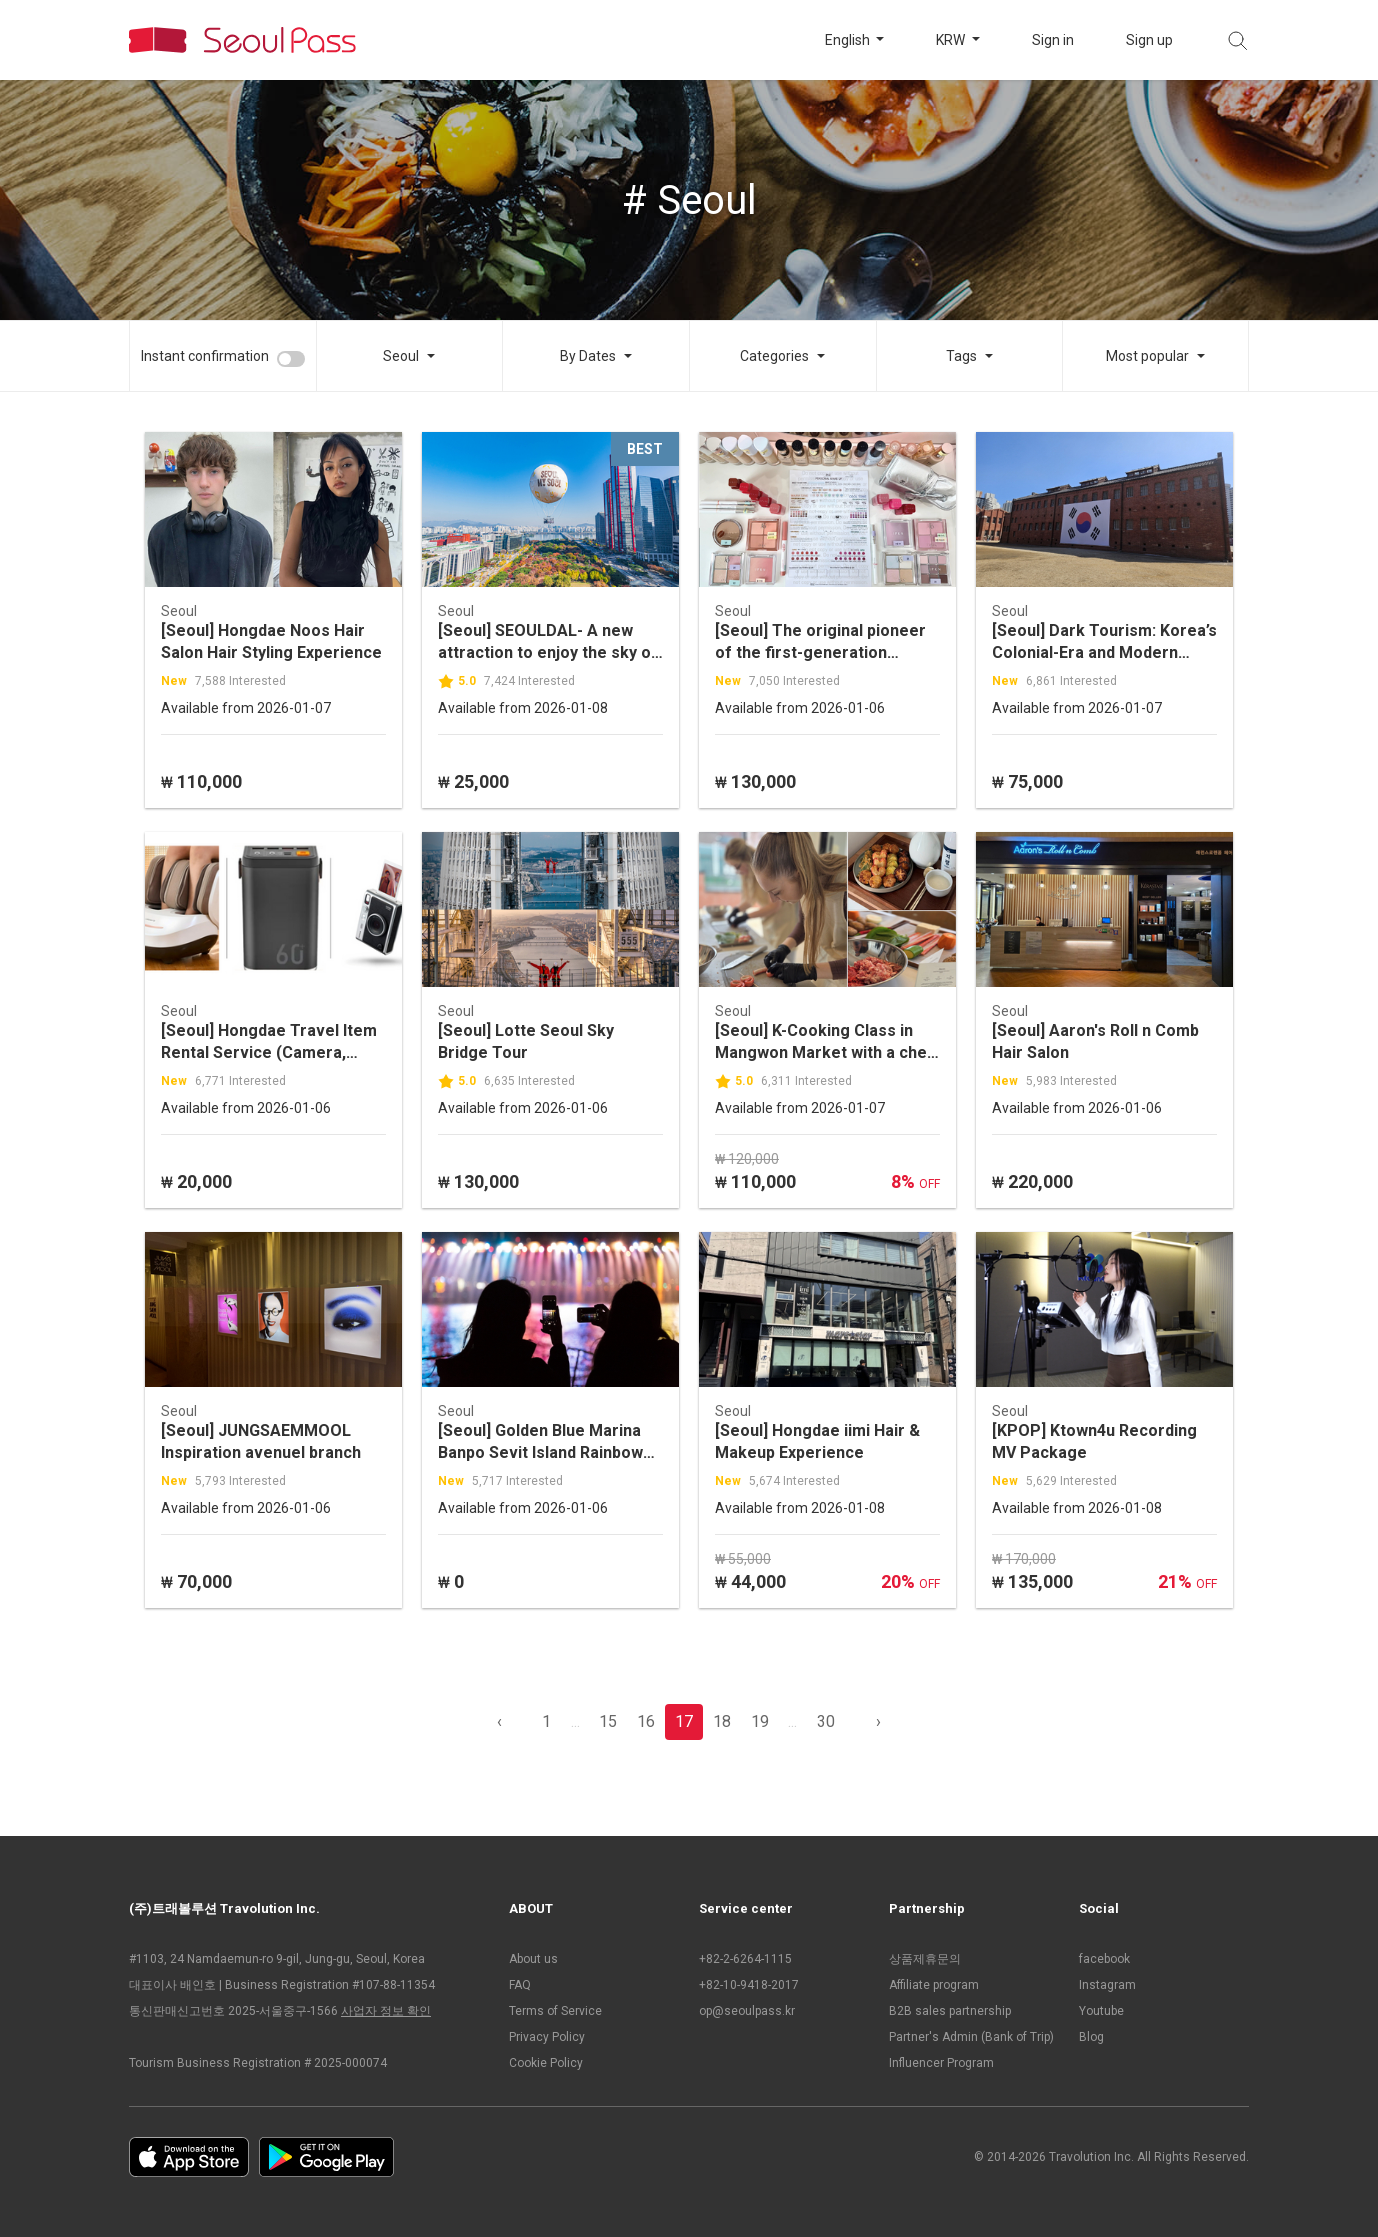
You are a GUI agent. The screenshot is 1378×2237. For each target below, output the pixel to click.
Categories (774, 356)
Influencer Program (941, 2063)
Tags (961, 356)
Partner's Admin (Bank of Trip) (971, 2037)
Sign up (1149, 40)
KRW (952, 40)
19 (760, 1721)
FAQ (520, 1985)
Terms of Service (555, 2011)
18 (722, 1721)
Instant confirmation (205, 356)
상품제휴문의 (925, 1959)
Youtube (1101, 2011)
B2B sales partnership (950, 2011)
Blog (1091, 2037)
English (849, 40)
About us (533, 1959)
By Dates (588, 356)
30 (826, 1721)
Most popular (1147, 356)
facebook (1104, 1959)
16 (646, 1721)
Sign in (1053, 40)
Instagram (1107, 1985)
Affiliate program (934, 1985)
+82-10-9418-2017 (749, 1985)
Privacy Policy (547, 2037)
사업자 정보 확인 (386, 2011)
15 (608, 1721)
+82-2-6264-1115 (745, 1959)
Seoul (401, 356)
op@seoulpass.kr (747, 2011)
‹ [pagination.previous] (499, 1721)
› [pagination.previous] (878, 1721)
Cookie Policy (546, 2063)
